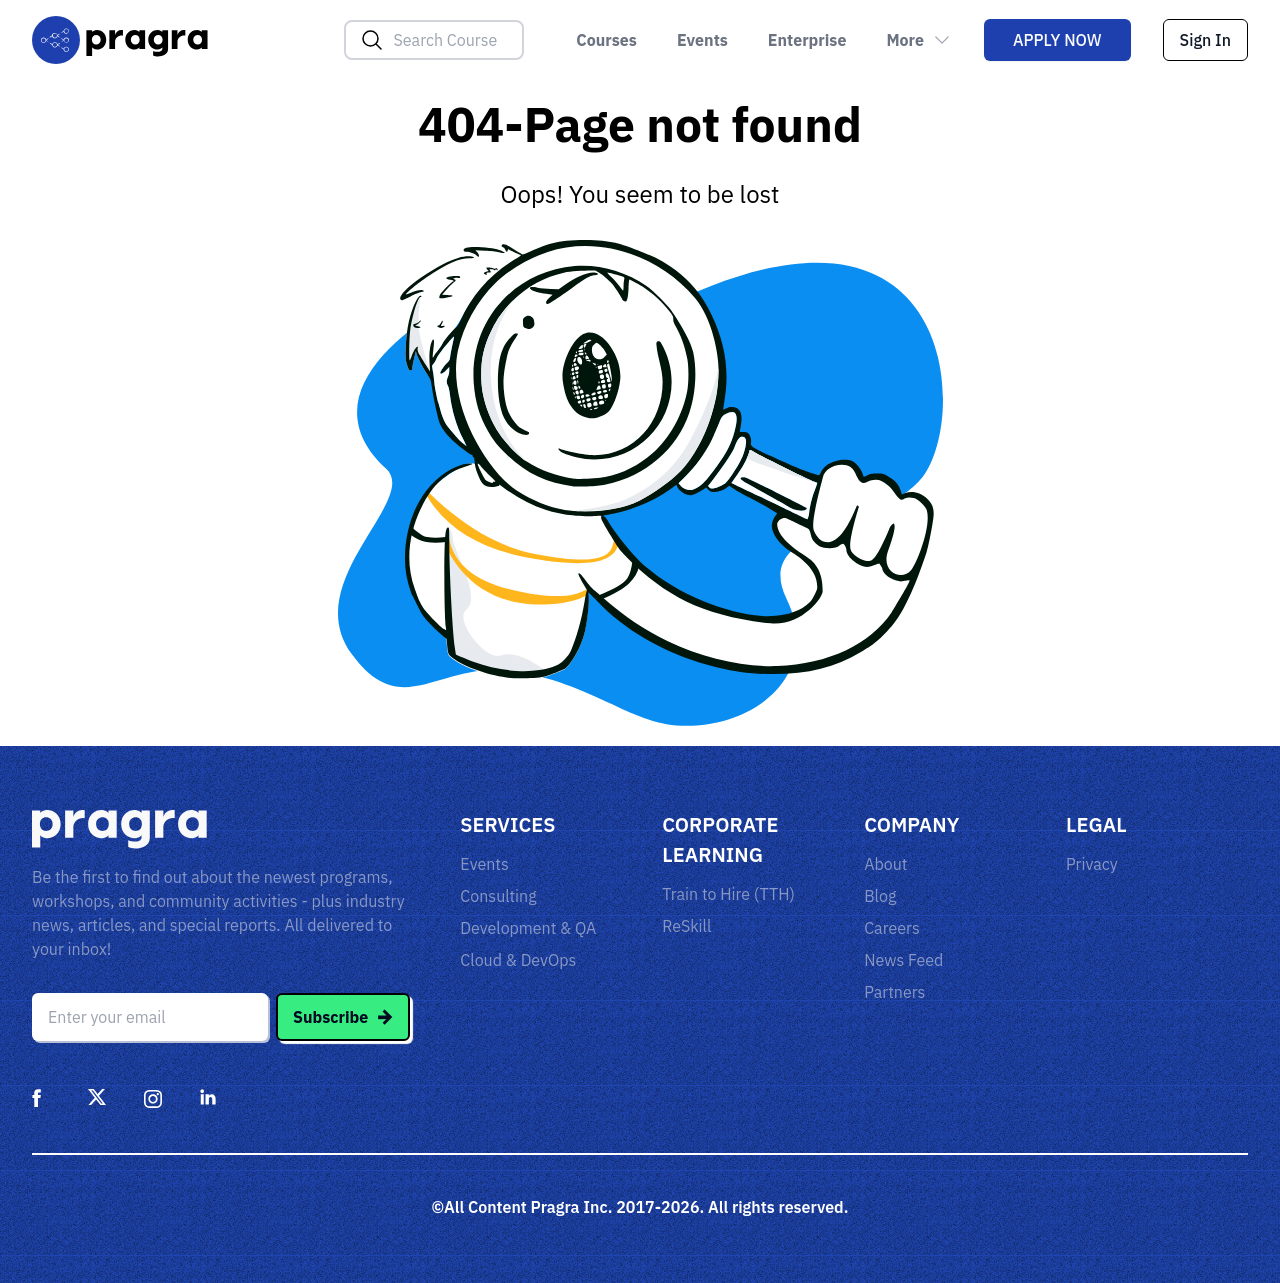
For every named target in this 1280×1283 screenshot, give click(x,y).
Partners (894, 992)
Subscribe (343, 1017)
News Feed (903, 960)
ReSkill (686, 926)
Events (702, 40)
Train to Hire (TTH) (728, 894)
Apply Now (1057, 40)
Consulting (498, 896)
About (885, 864)
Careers (892, 928)
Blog (880, 896)
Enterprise (807, 40)
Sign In (1205, 40)
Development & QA (528, 928)
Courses (606, 40)
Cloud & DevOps (518, 960)
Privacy (1092, 864)
